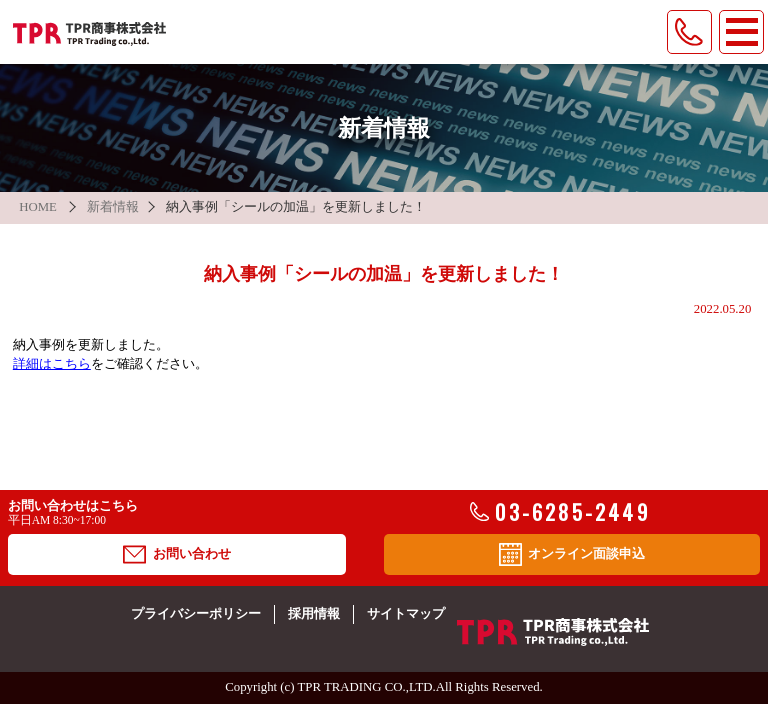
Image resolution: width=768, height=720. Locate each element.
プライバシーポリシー (196, 614)
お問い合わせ (176, 554)
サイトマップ (406, 614)
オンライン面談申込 (572, 554)
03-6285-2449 (560, 512)
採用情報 (314, 614)
